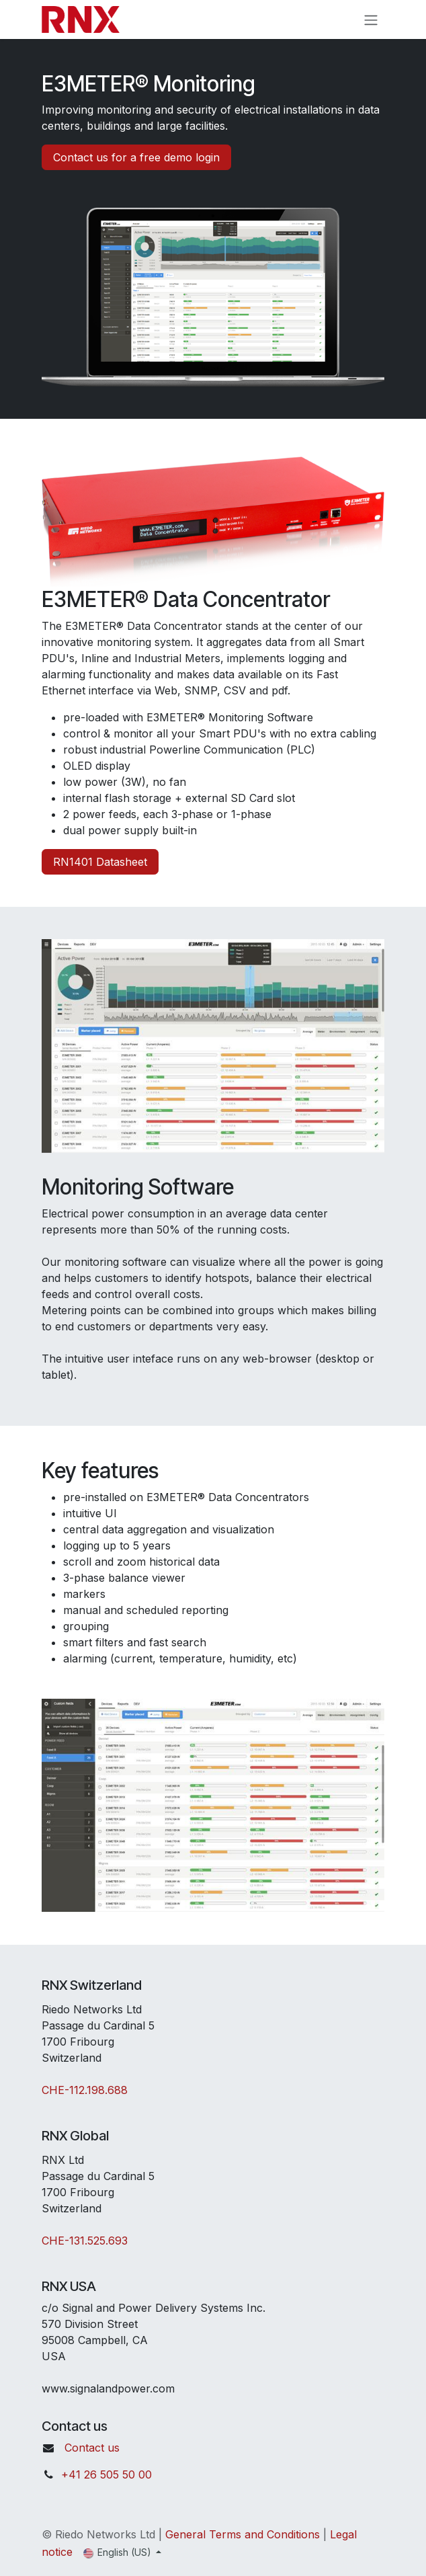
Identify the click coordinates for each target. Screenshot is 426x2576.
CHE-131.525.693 (85, 2240)
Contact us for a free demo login (136, 157)
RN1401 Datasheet (100, 862)
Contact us (92, 2447)
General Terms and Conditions (242, 2534)
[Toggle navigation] (370, 19)
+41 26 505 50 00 (106, 2474)
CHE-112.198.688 (85, 2090)
